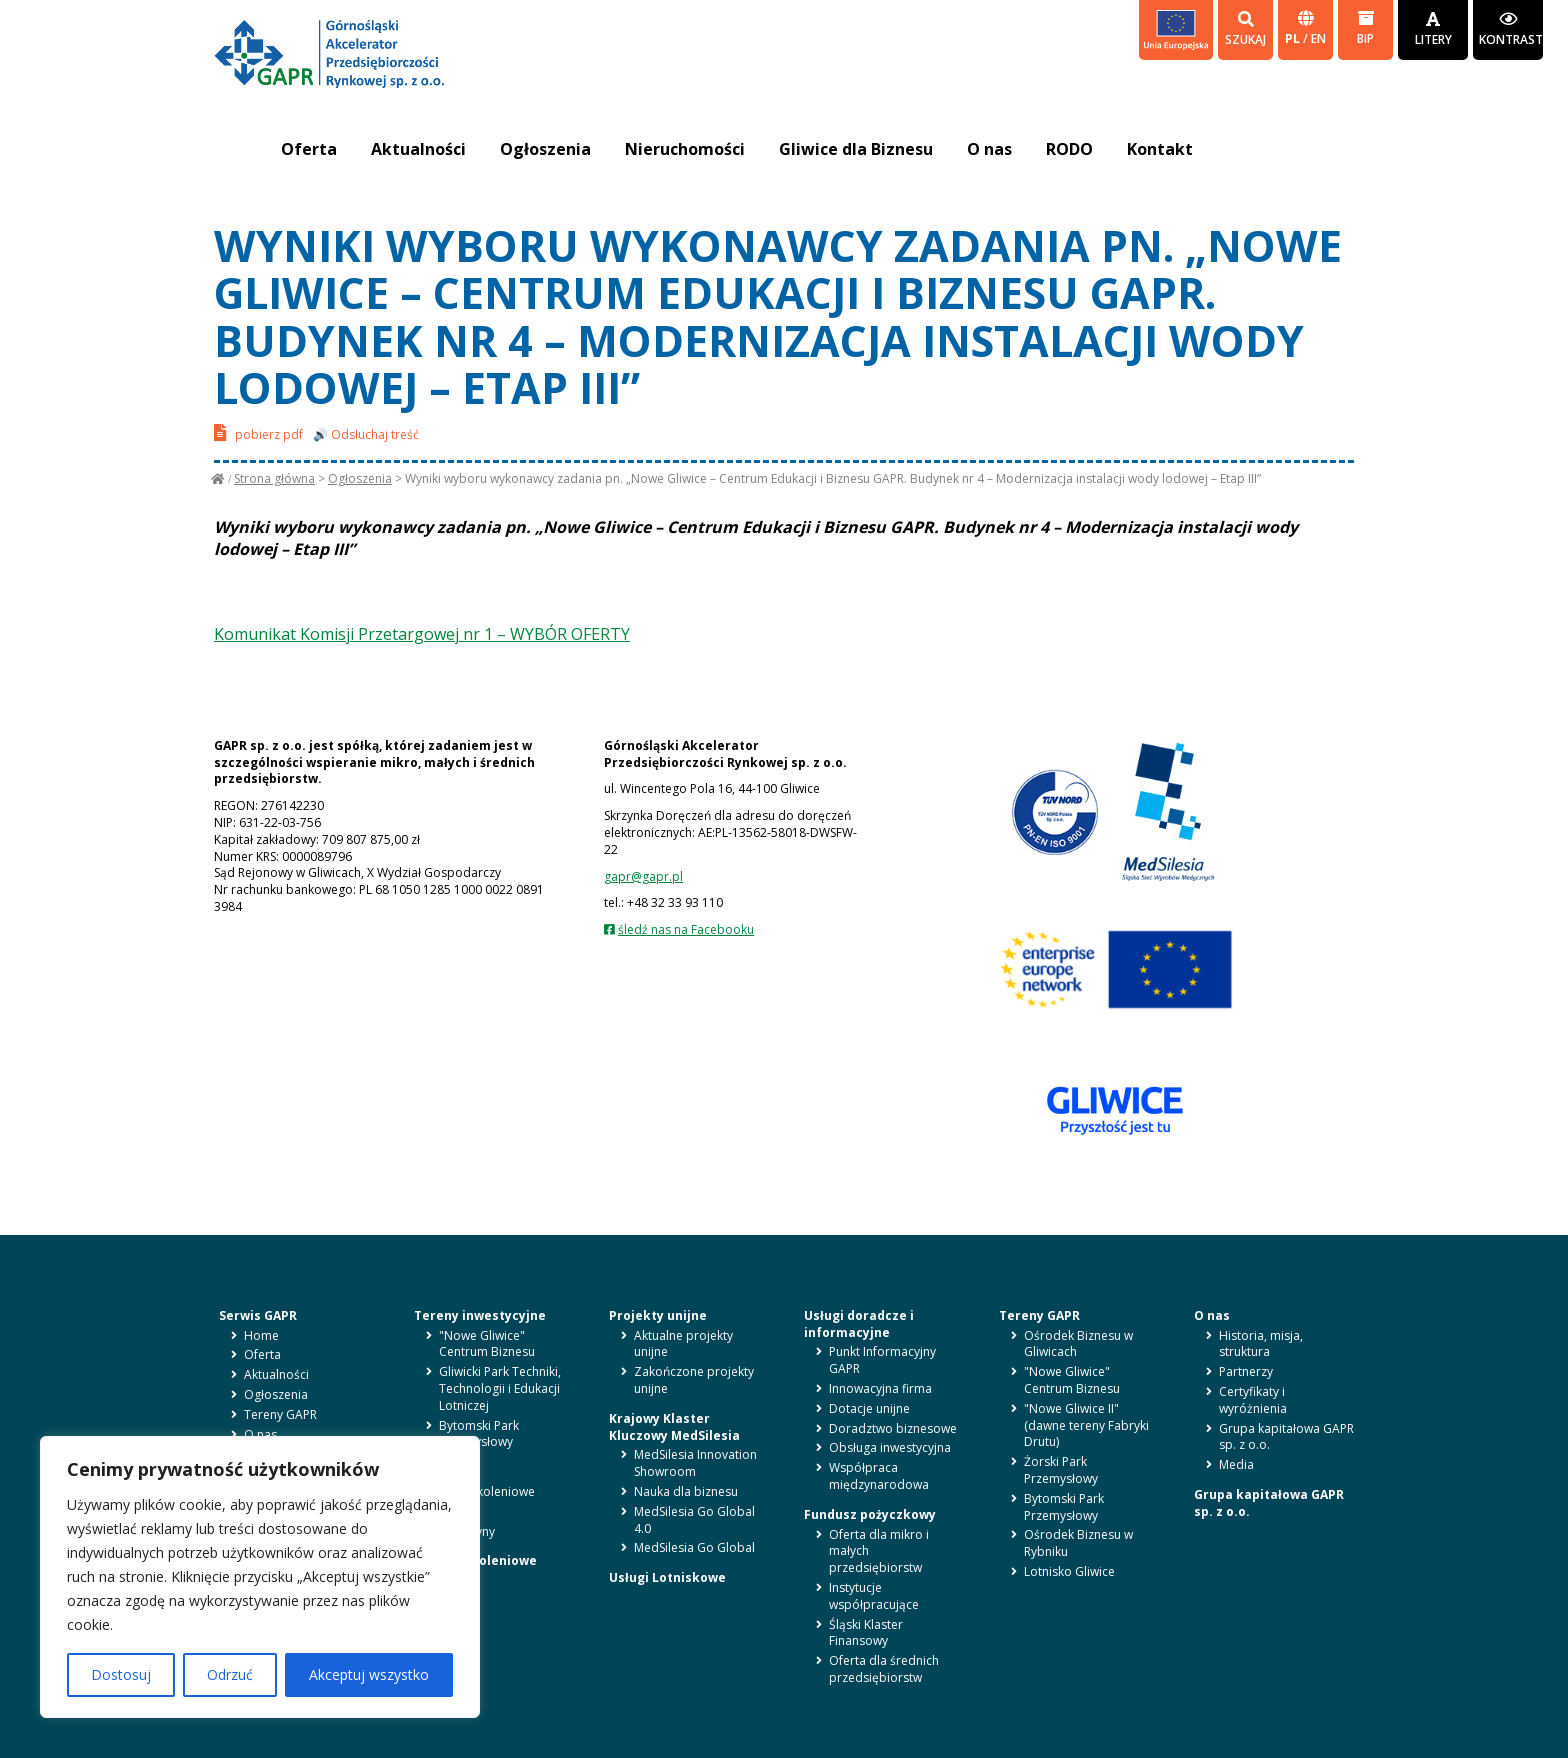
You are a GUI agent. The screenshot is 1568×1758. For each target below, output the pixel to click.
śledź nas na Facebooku (686, 929)
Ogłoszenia (545, 149)
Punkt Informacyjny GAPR (882, 1360)
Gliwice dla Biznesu (856, 149)
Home (261, 1335)
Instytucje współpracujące (874, 1596)
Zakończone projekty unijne (694, 1380)
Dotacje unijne (869, 1408)
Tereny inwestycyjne (480, 1315)
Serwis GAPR (258, 1315)
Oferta (309, 149)
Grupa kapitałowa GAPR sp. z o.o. (1286, 1437)
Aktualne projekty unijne (683, 1344)
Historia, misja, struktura (1261, 1344)
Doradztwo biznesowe (893, 1428)
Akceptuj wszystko (369, 1674)
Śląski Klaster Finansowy (866, 1633)
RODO (1069, 149)
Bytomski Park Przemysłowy (479, 1434)
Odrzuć (230, 1674)
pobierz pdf (258, 432)
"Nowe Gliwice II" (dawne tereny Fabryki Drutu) (1086, 1425)
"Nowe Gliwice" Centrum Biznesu (487, 1344)
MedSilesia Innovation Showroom (695, 1463)
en (1318, 38)
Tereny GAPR (280, 1414)
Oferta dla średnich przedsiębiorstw (884, 1669)
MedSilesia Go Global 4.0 (694, 1520)
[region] (260, 1577)
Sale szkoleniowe (487, 1491)
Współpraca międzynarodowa (879, 1476)
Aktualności (418, 149)
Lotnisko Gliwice (1069, 1571)
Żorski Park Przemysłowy (1061, 1470)
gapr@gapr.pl (643, 876)
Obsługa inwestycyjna (890, 1447)
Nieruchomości (685, 149)
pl (1294, 38)
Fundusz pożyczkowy (870, 1514)
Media (1236, 1464)
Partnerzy (1246, 1371)
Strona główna (274, 478)
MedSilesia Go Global (694, 1547)
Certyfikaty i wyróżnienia (1253, 1400)
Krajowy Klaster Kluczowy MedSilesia (674, 1427)
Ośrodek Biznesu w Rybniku (1078, 1543)
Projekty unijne (658, 1315)
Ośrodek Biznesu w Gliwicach (1078, 1344)
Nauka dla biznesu (686, 1491)
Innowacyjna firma (880, 1388)
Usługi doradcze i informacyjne (859, 1324)
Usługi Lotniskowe (667, 1577)
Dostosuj (121, 1674)
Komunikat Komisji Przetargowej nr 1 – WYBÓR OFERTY (422, 634)
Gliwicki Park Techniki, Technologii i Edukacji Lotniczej (500, 1388)
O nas (989, 149)
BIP (1365, 28)
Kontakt (1160, 149)
